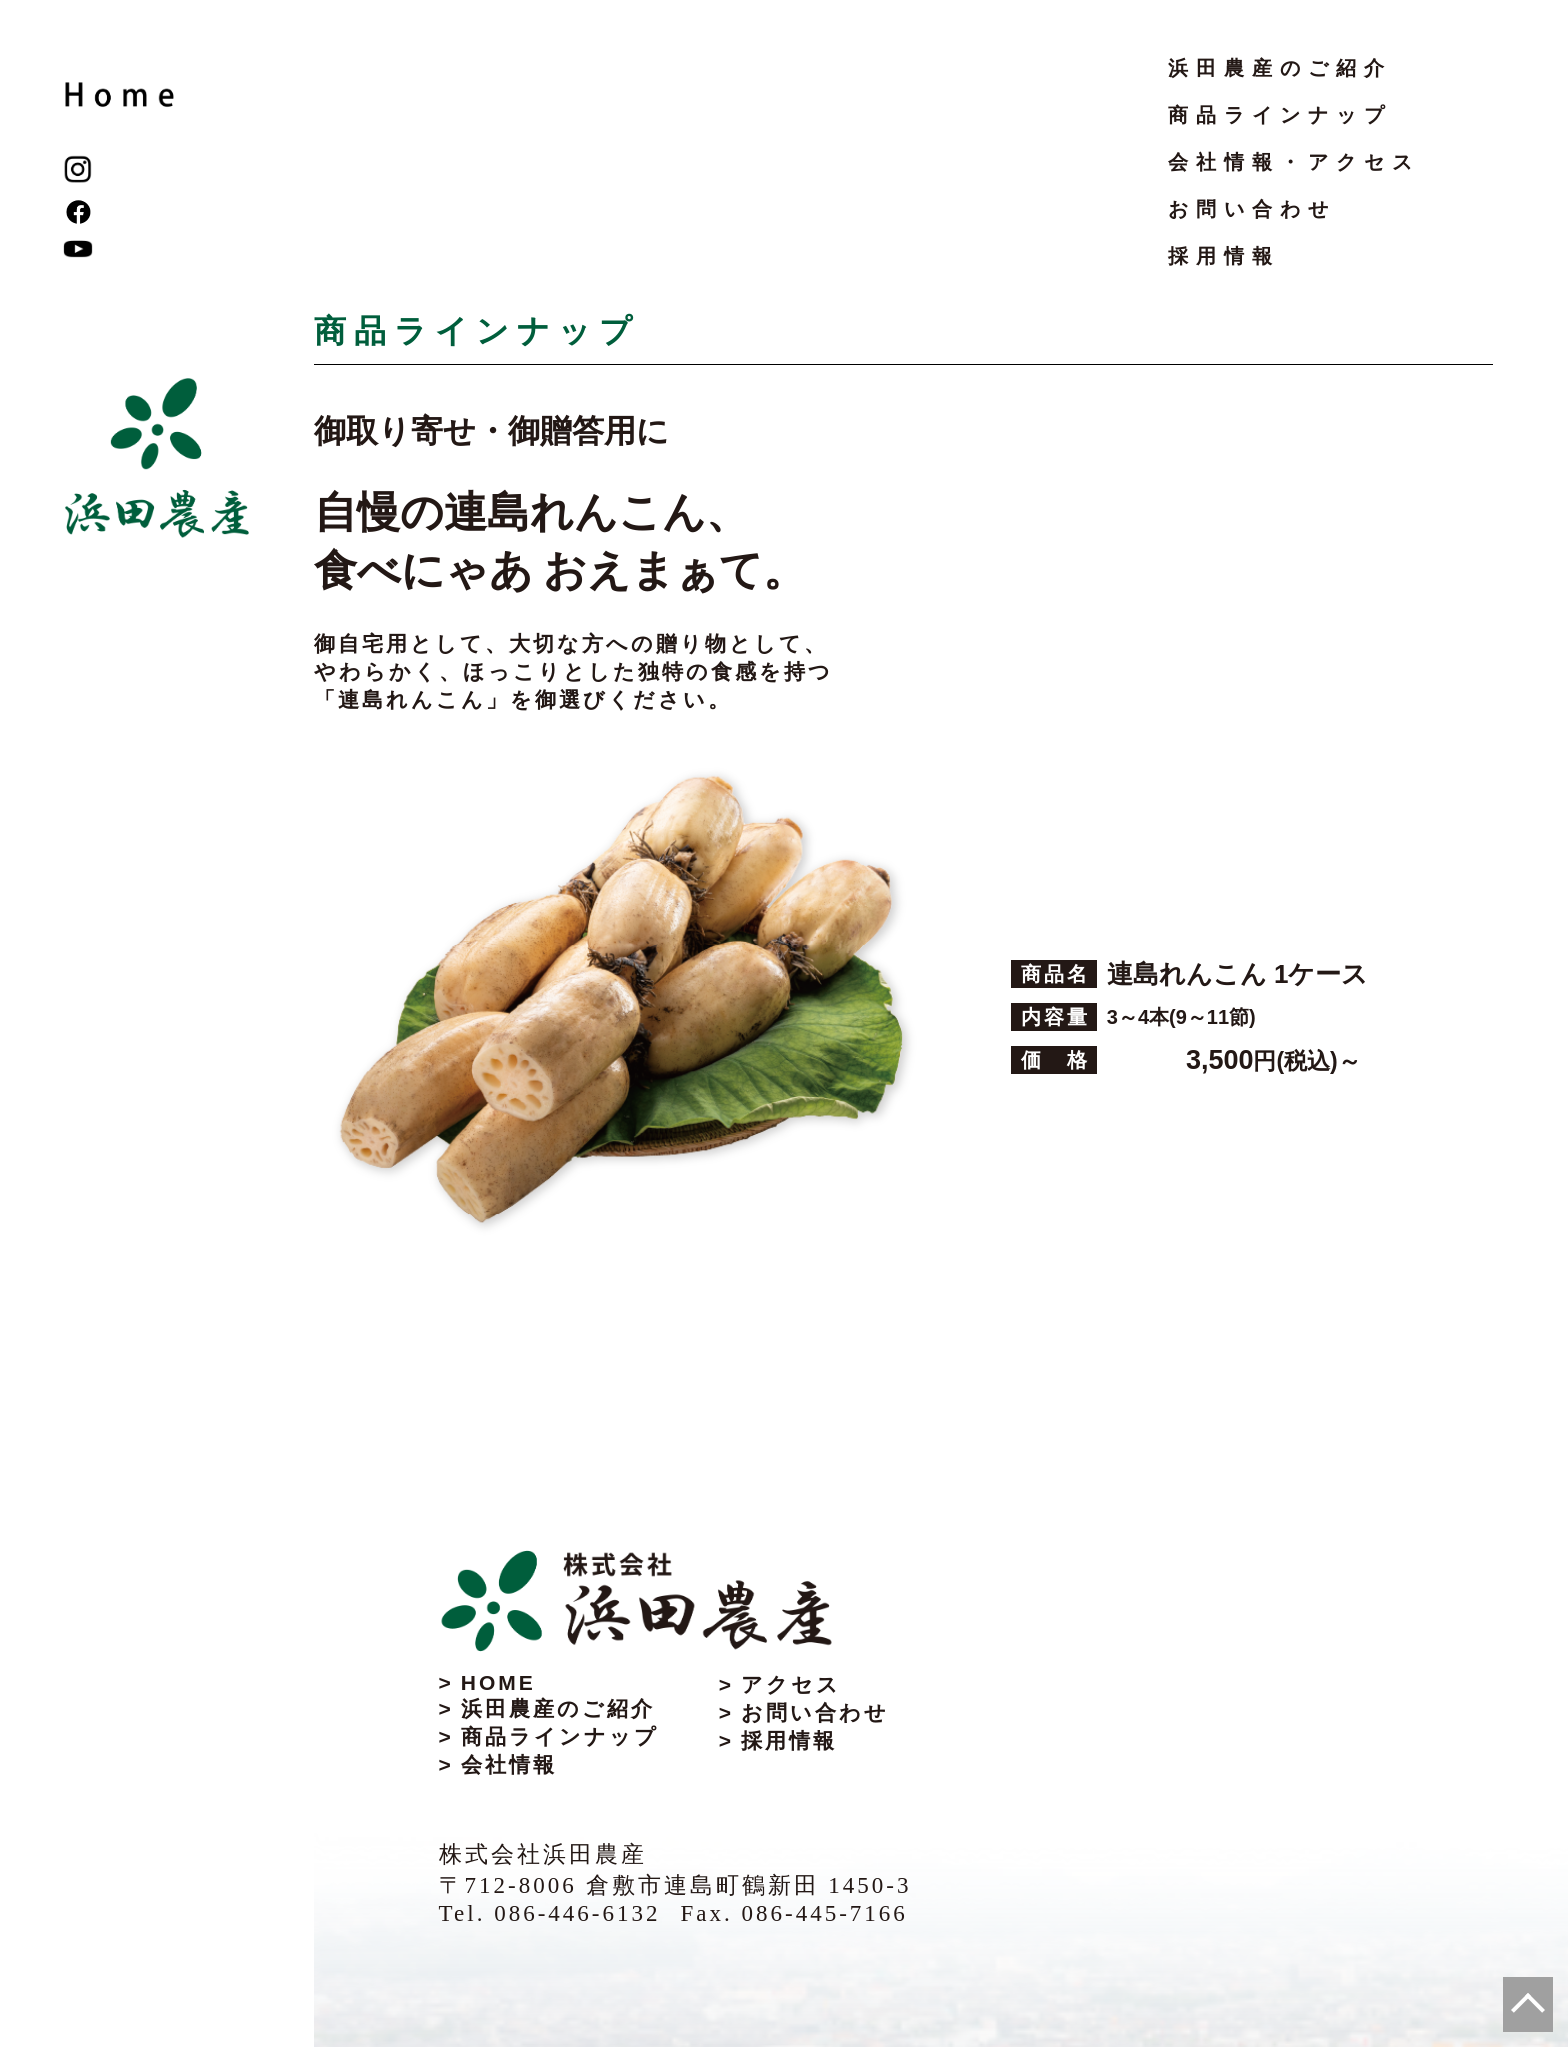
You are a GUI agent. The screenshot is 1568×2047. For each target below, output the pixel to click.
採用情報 (1224, 256)
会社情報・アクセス (1294, 162)
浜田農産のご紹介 (1280, 68)
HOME (498, 1682)
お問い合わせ (1252, 209)
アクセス (791, 1684)
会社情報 (509, 1764)
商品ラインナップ (1280, 115)
